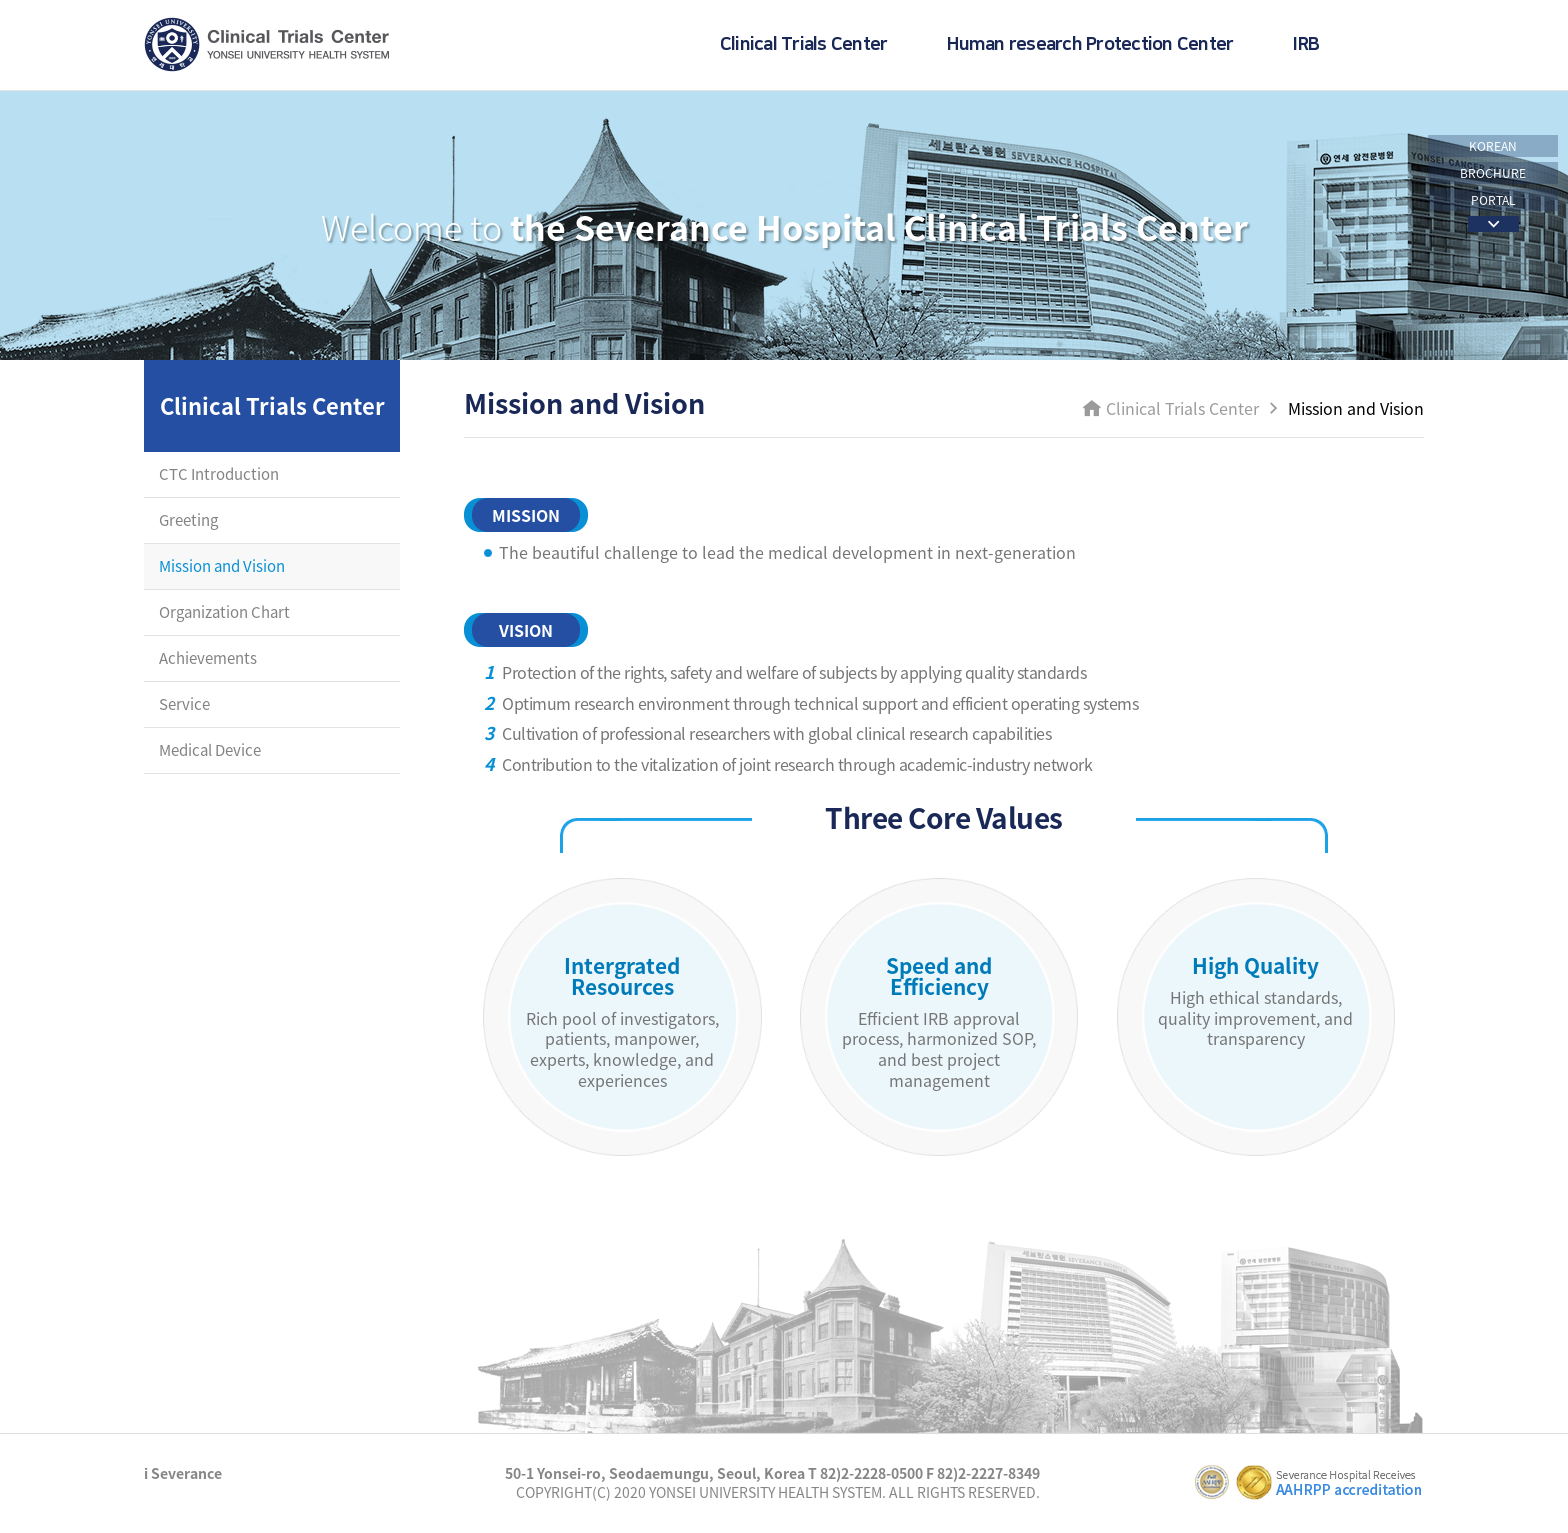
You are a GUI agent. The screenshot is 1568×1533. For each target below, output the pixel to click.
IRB (1306, 45)
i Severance (183, 1473)
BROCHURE (1493, 173)
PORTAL (1493, 200)
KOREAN (1493, 146)
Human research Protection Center (1090, 45)
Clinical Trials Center (804, 45)
